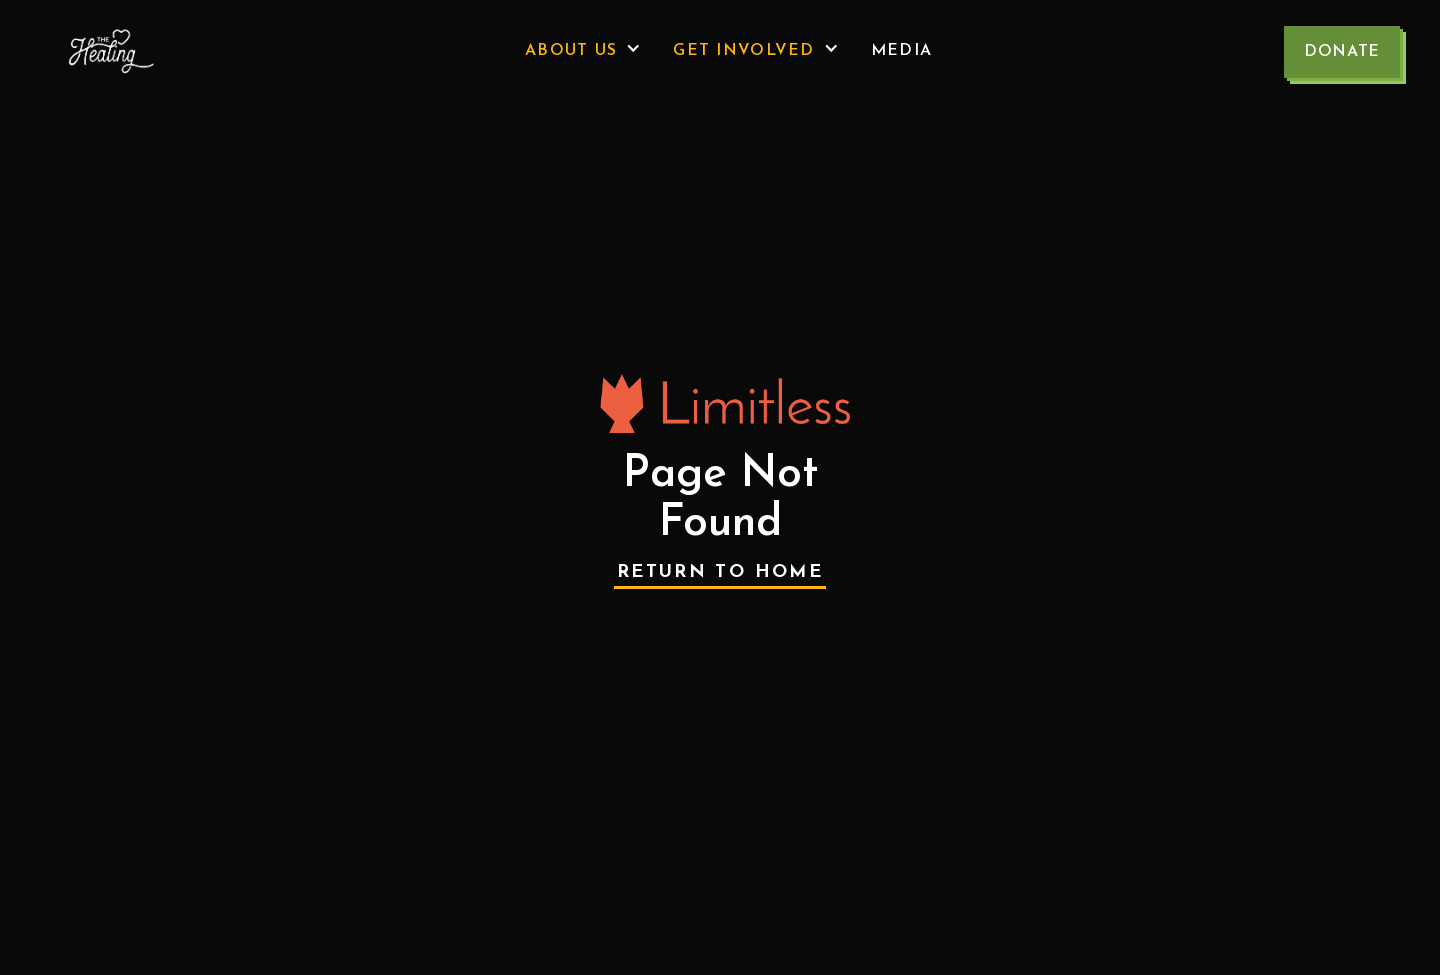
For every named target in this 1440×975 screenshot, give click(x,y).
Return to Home (720, 572)
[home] (106, 51)
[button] (583, 51)
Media (901, 51)
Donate (1342, 52)
